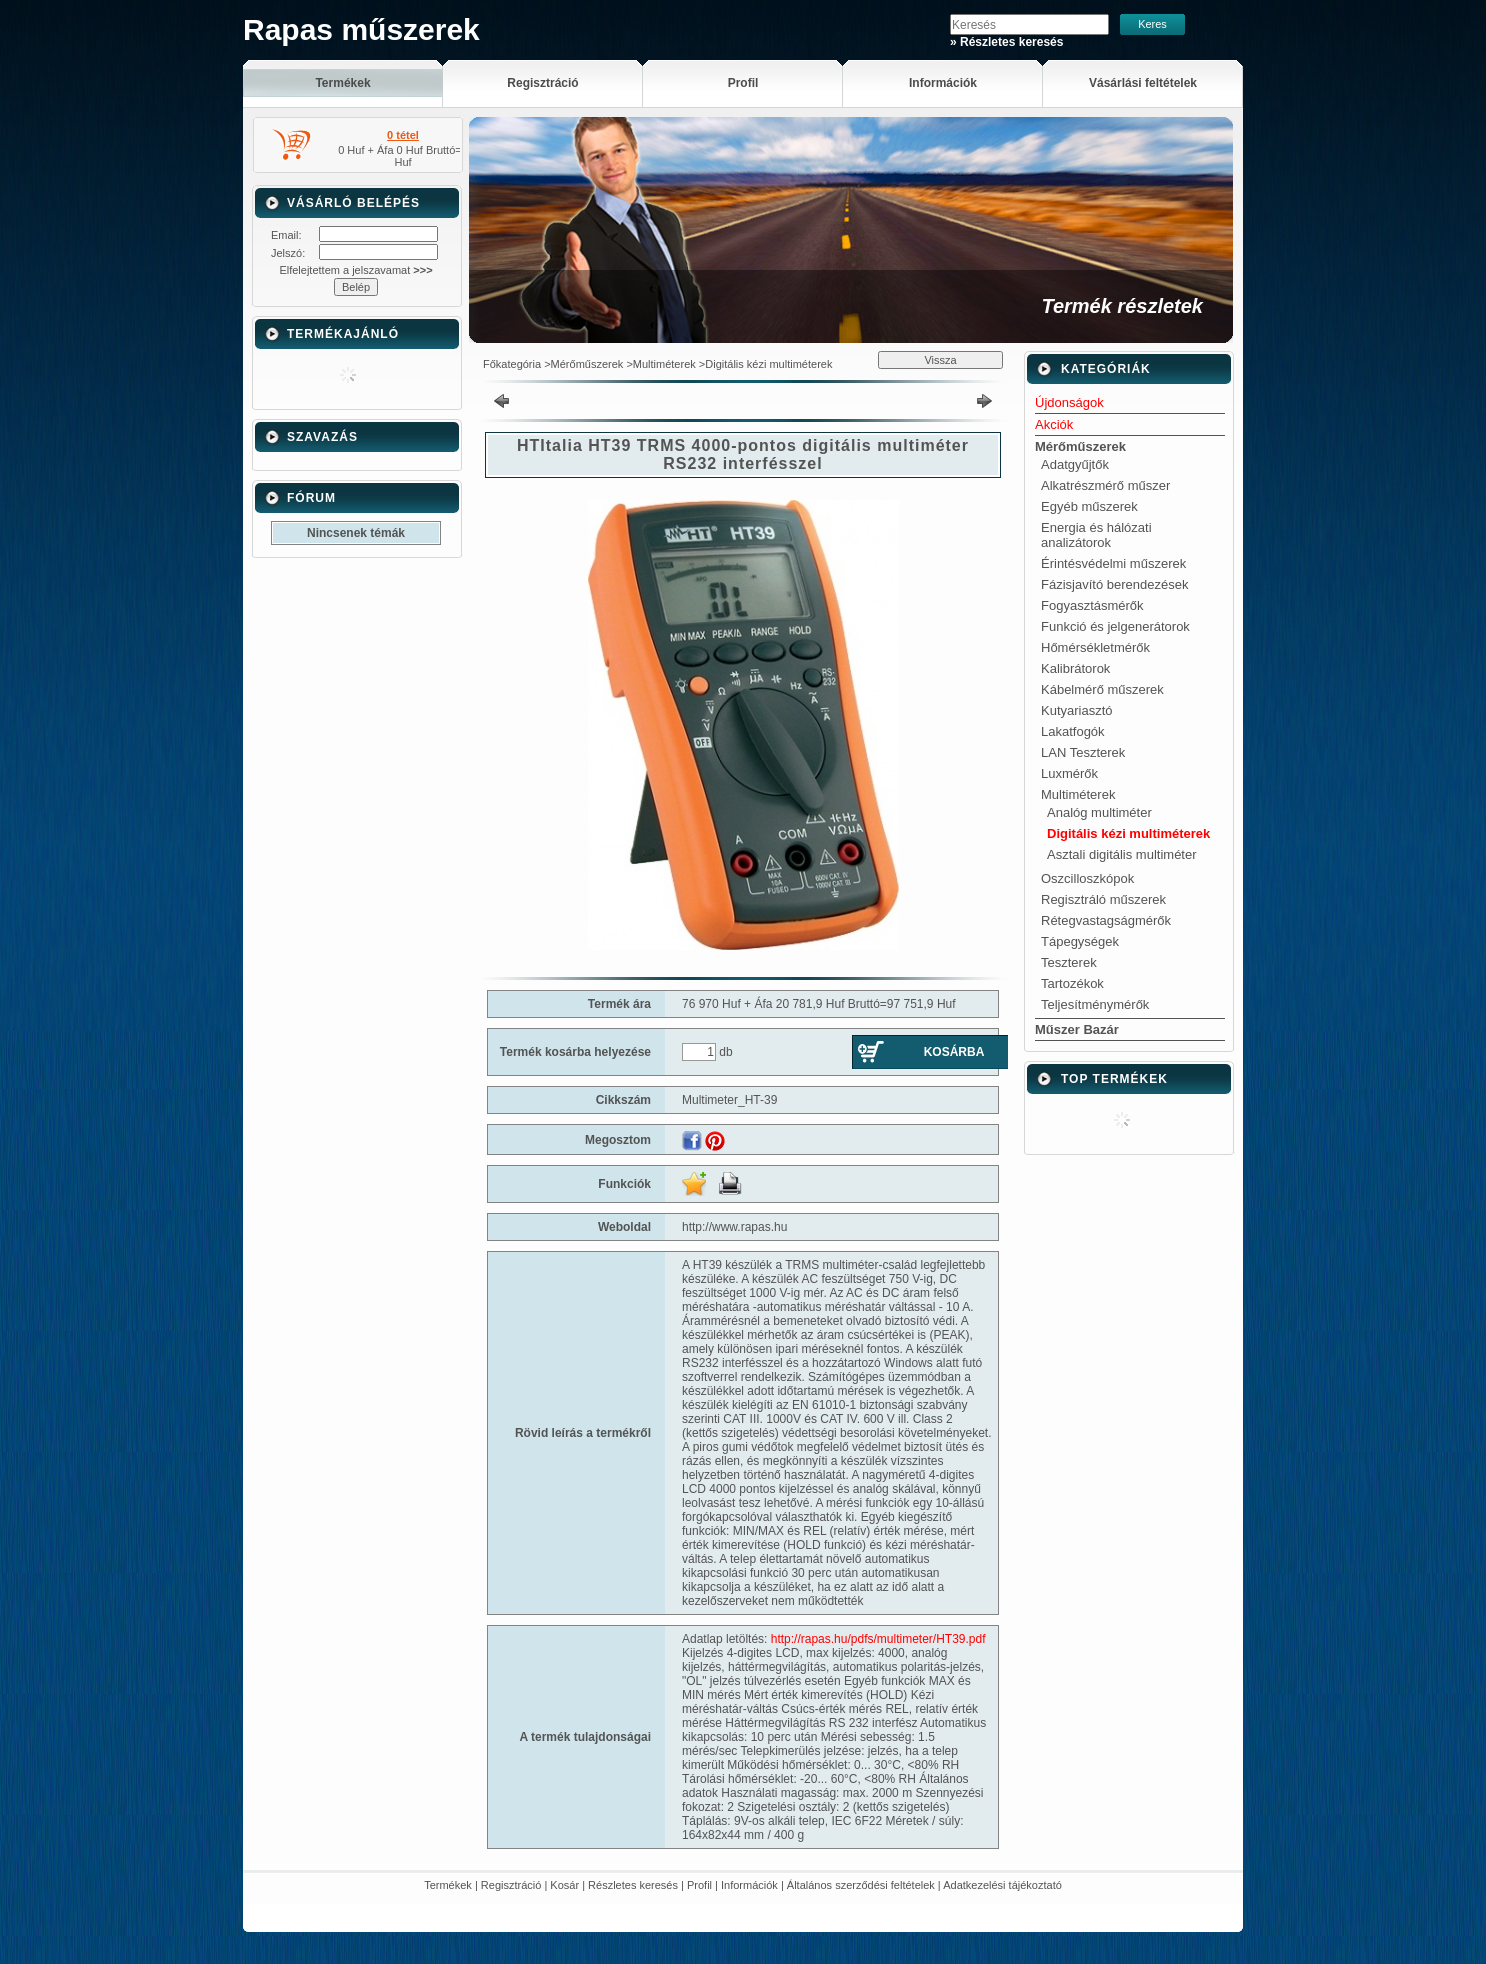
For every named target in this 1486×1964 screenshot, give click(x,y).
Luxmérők (1069, 773)
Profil (699, 1885)
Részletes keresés (633, 1885)
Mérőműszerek (587, 364)
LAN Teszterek (1083, 752)
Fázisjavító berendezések (1114, 584)
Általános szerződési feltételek (861, 1885)
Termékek (448, 1885)
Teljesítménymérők (1095, 1004)
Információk (749, 1885)
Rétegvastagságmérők (1106, 920)
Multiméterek (664, 364)
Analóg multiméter (1099, 812)
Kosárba (954, 1052)
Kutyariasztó (1077, 710)
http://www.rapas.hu (734, 1227)
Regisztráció (511, 1885)
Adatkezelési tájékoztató (1002, 1885)
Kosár (564, 1885)
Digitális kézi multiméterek (768, 364)
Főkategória (512, 364)
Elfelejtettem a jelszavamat (355, 270)
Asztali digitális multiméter (1122, 854)
